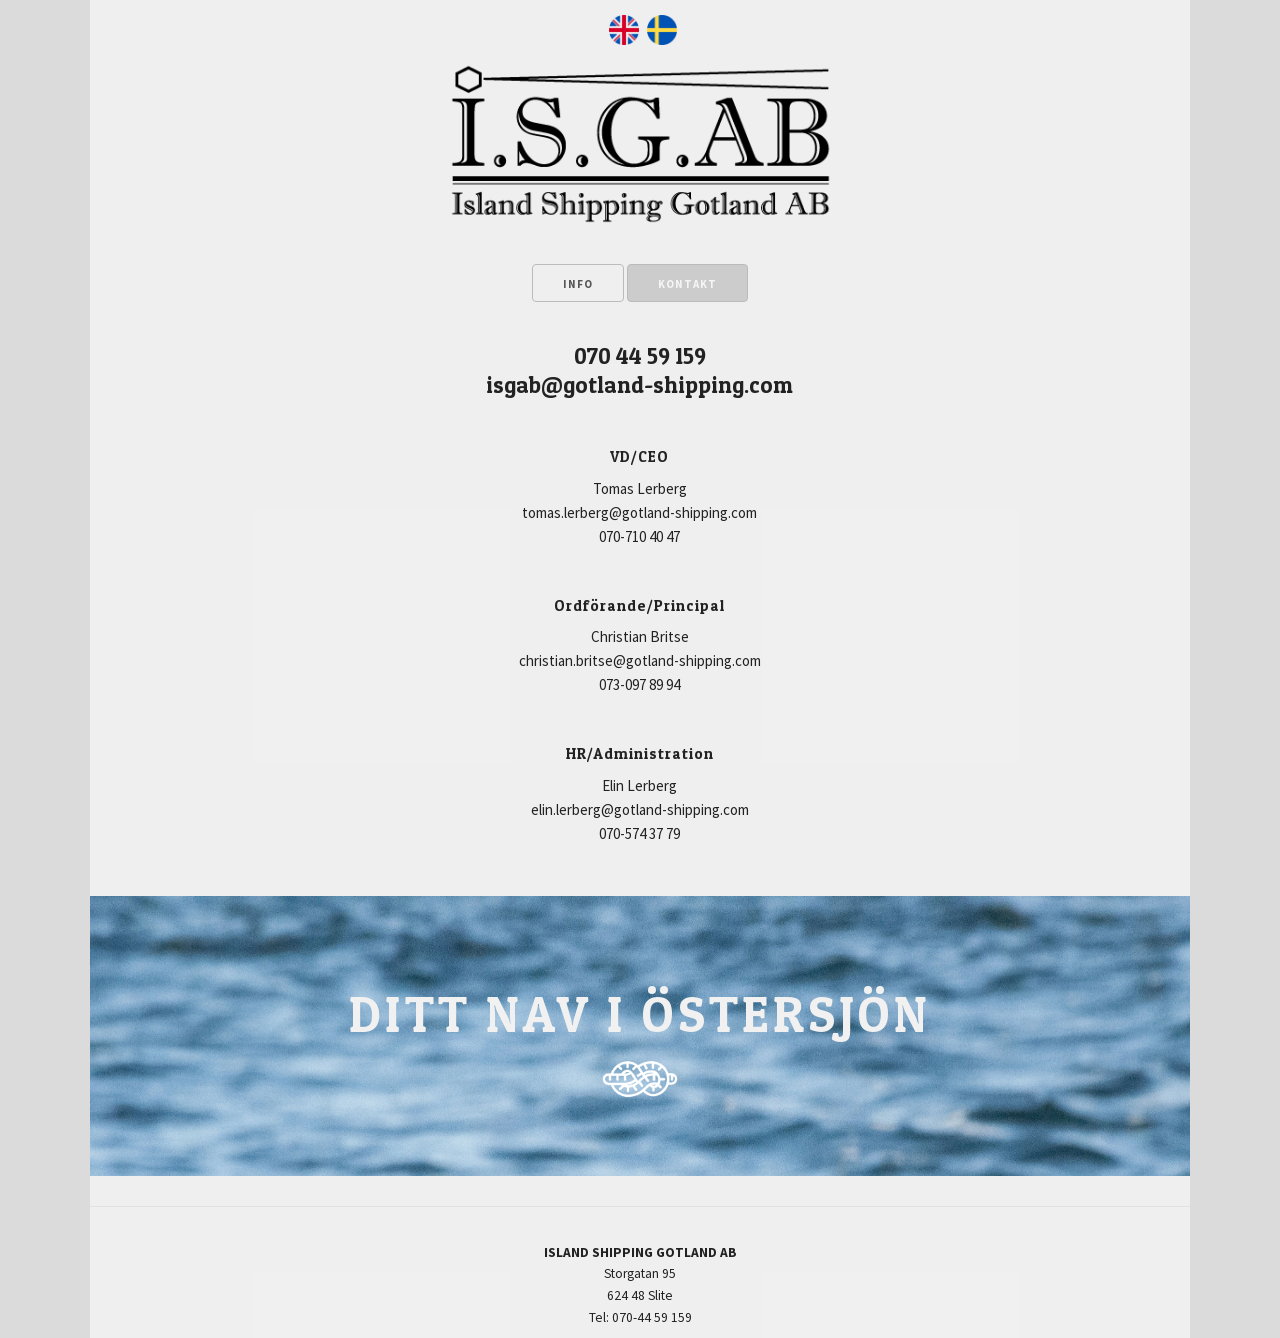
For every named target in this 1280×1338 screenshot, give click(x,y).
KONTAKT (687, 284)
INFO (578, 284)
